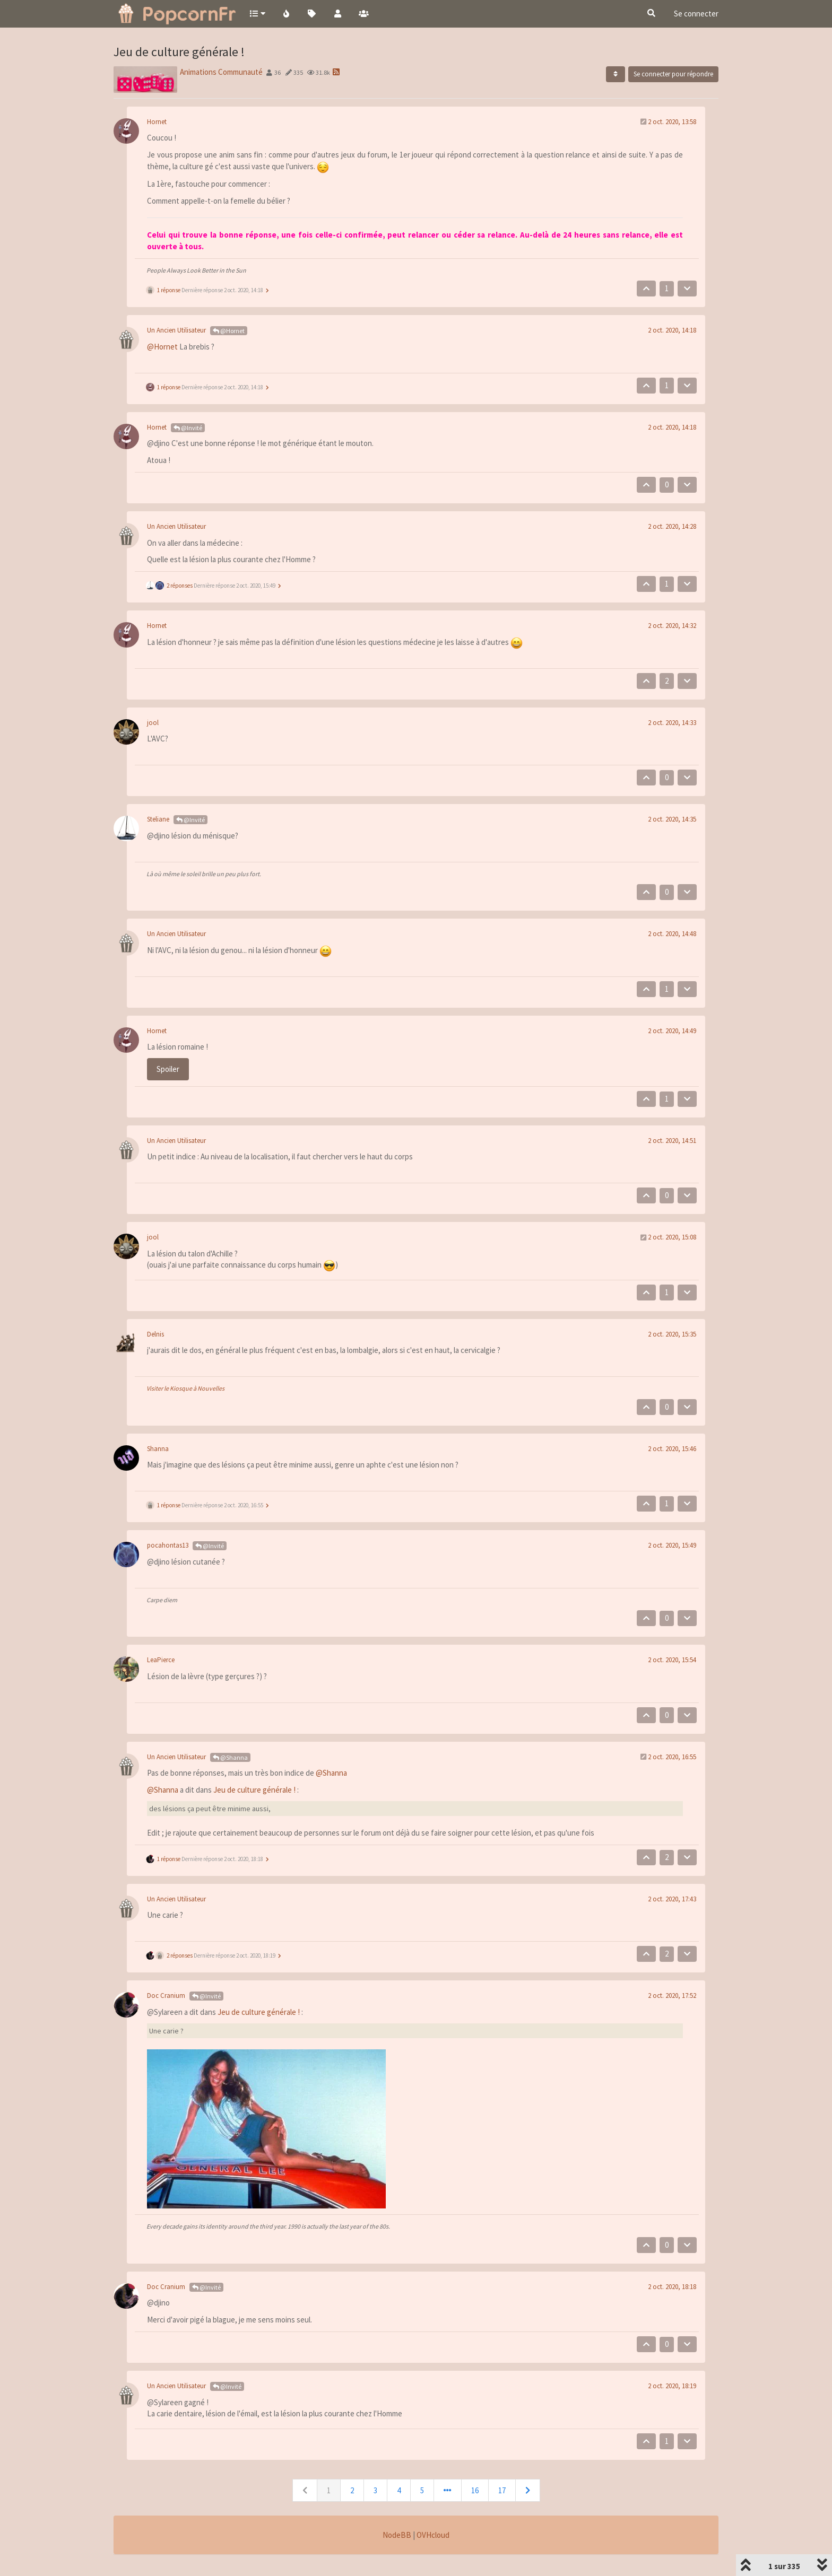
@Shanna (230, 1757)
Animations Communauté (221, 72)
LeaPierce (161, 1659)
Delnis (155, 1334)
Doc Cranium (166, 1995)
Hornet (157, 121)
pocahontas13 (167, 1545)
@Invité (188, 428)
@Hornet (229, 331)
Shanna (158, 1448)
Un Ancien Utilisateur (176, 330)
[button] (257, 13)
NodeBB (397, 2535)
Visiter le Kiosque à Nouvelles (185, 1388)
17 (502, 2490)
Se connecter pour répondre (673, 73)
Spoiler (168, 1069)
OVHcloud (433, 2535)
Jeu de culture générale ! (254, 1790)
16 (475, 2490)
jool (153, 722)
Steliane (158, 819)
